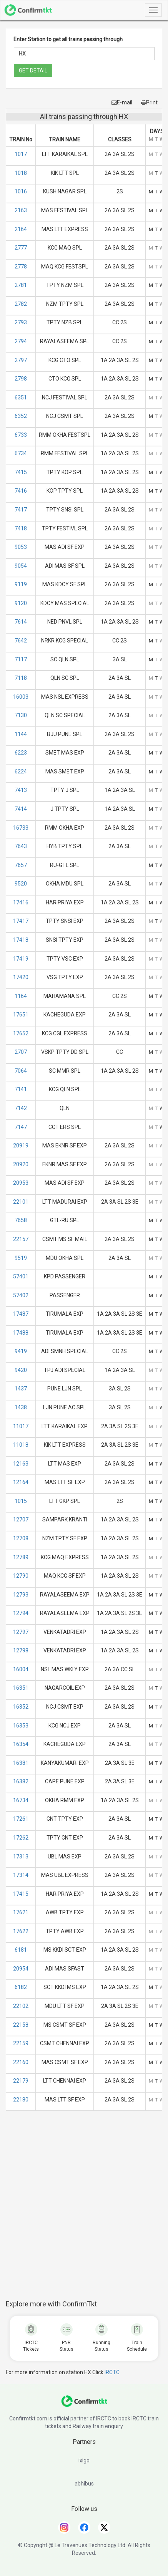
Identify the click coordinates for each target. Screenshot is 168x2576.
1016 (21, 191)
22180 (20, 2099)
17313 (20, 1856)
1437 (21, 1388)
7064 (21, 1071)
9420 (21, 1370)
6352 (21, 416)
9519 (21, 1258)
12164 (20, 1482)
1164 (21, 996)
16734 (20, 1800)
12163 (20, 1464)
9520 (21, 883)
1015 (21, 1501)
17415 (20, 1894)
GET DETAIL (33, 70)
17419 (20, 959)
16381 (20, 1763)
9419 (21, 1351)
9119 (21, 584)
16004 (20, 1669)
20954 (20, 1969)
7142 (21, 1108)
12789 (20, 1557)
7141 (21, 1089)
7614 (21, 622)
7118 (21, 678)
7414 (21, 809)
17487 (20, 1314)
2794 (21, 341)
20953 (20, 1183)
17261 (20, 1819)
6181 (21, 1950)
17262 (20, 1838)
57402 (20, 1295)
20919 (20, 1145)
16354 (20, 1744)
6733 (21, 435)
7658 (21, 1220)
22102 (20, 2006)
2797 (21, 360)
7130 (21, 715)
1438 (21, 1407)
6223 (21, 753)
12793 (20, 1595)
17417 (20, 921)
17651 (20, 1014)
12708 (20, 1538)
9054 (21, 566)
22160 (20, 2062)
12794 (20, 1613)
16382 (20, 1781)
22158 (20, 2025)
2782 (21, 304)
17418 (20, 940)
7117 (21, 659)
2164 (21, 229)
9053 (21, 547)
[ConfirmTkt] (84, 2405)
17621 (20, 1912)
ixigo (84, 2460)
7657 (21, 865)
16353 (20, 1725)
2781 (21, 285)
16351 (20, 1688)
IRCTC (112, 2372)
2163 (21, 210)
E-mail (121, 102)
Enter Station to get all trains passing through (68, 39)
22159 (20, 2043)
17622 (20, 1931)
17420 (20, 977)
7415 (21, 472)
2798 (21, 379)
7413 (21, 790)
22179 (20, 2081)
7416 (21, 491)
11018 (20, 1445)
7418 (21, 528)
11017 (20, 1426)
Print (149, 102)
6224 (21, 771)
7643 (21, 846)
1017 (21, 154)
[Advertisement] (87, 2209)
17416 (20, 902)
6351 (21, 397)
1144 (21, 734)
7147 (21, 1127)
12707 (20, 1519)
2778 (21, 266)
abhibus (84, 2483)
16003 (20, 697)
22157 (20, 1239)
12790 (20, 1576)
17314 (20, 1875)
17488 (20, 1333)
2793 (21, 322)
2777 (21, 248)
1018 (21, 173)
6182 (21, 1987)
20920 (20, 1164)
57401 (20, 1276)
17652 (20, 1033)
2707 (21, 1052)
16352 (20, 1707)
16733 (20, 828)
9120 (21, 603)
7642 (21, 640)
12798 (20, 1650)
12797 (20, 1632)
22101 (20, 1202)
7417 (21, 509)
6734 (21, 453)
